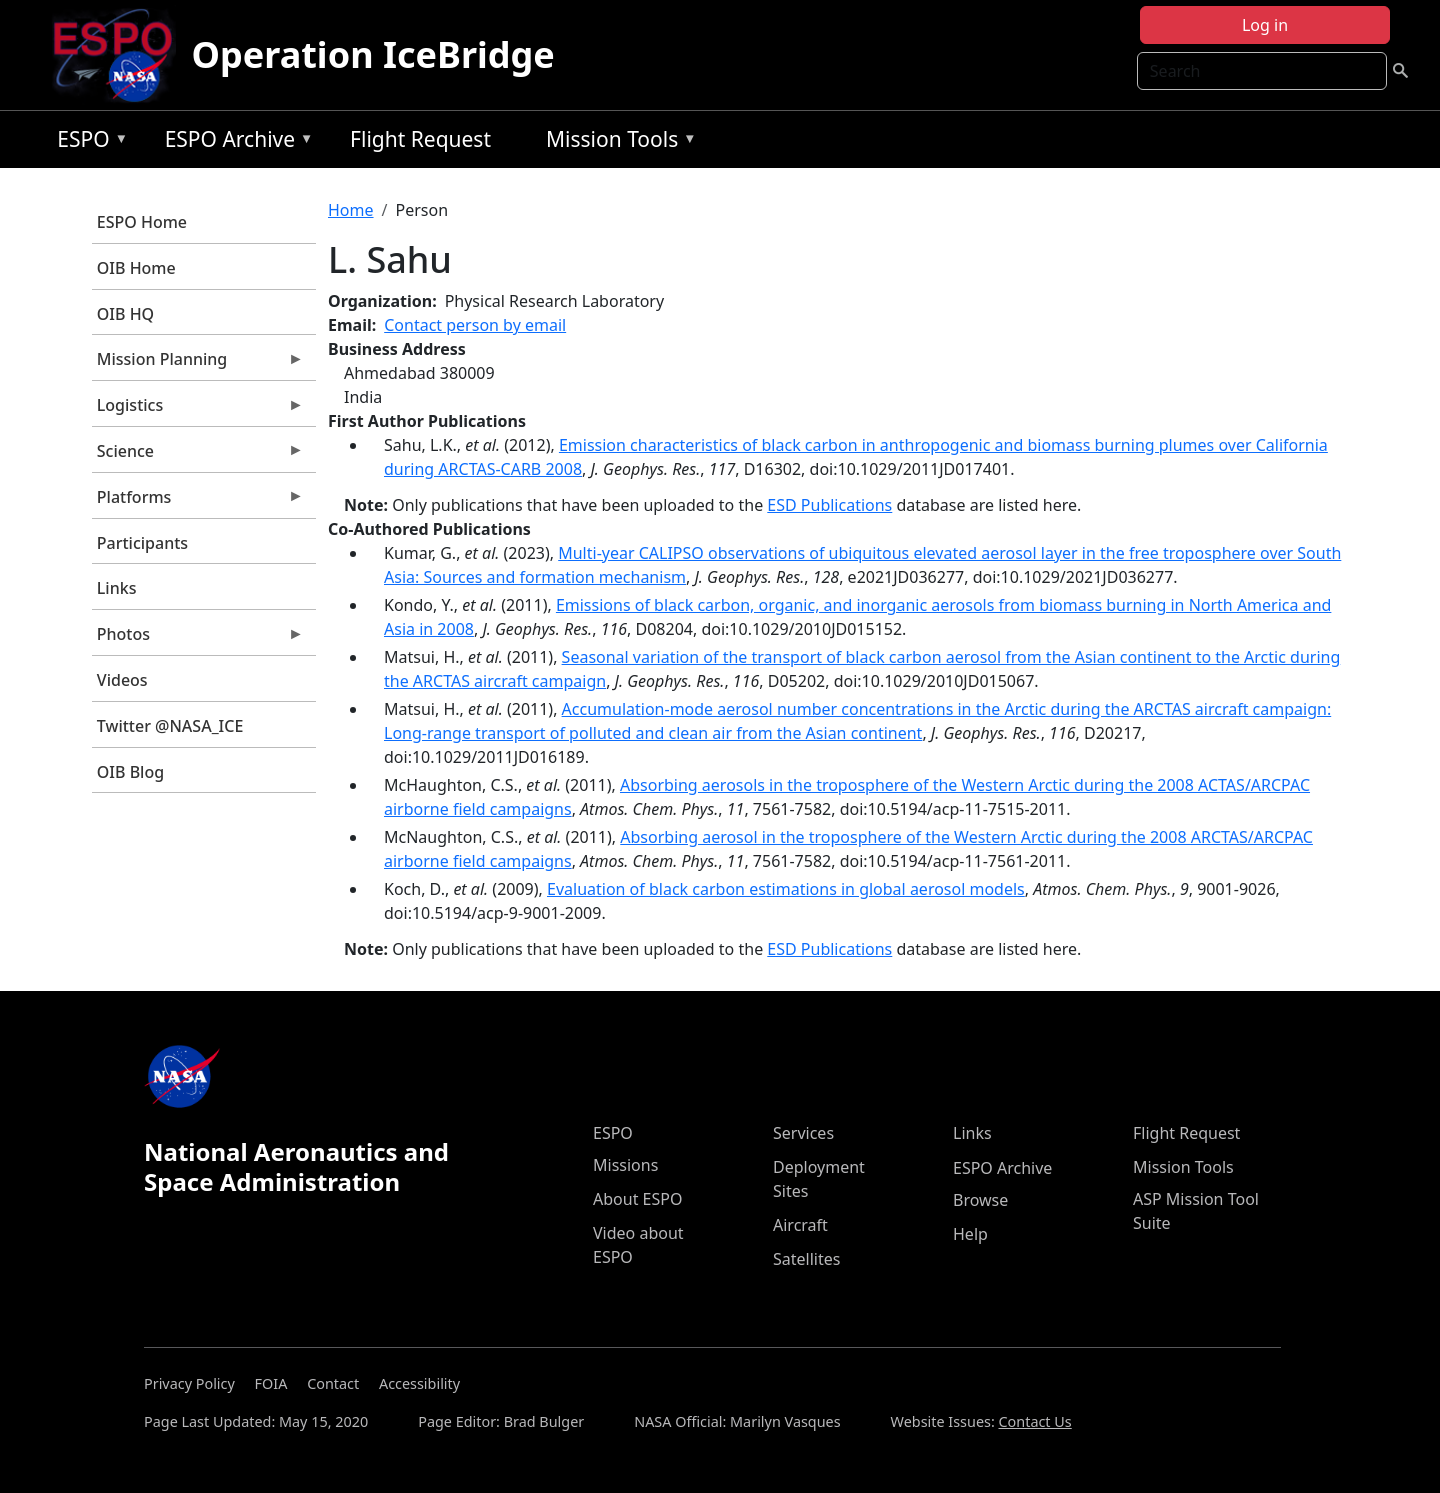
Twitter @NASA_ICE (170, 726)
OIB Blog (130, 772)
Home (351, 210)
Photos (198, 639)
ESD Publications (829, 505)
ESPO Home (142, 222)
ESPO (87, 142)
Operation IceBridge (373, 54)
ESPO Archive (234, 142)
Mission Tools (616, 142)
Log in (1265, 25)
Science (198, 456)
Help (970, 1234)
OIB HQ (125, 314)
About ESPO (637, 1199)
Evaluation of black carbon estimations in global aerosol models (786, 889)
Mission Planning (198, 364)
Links (117, 588)
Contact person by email (475, 325)
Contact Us (1035, 1421)
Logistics (198, 410)
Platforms (198, 502)
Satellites (806, 1259)
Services (803, 1133)
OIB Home (136, 268)
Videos (122, 680)
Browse (980, 1200)
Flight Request (420, 139)
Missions (625, 1165)
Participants (142, 543)
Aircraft (800, 1225)
